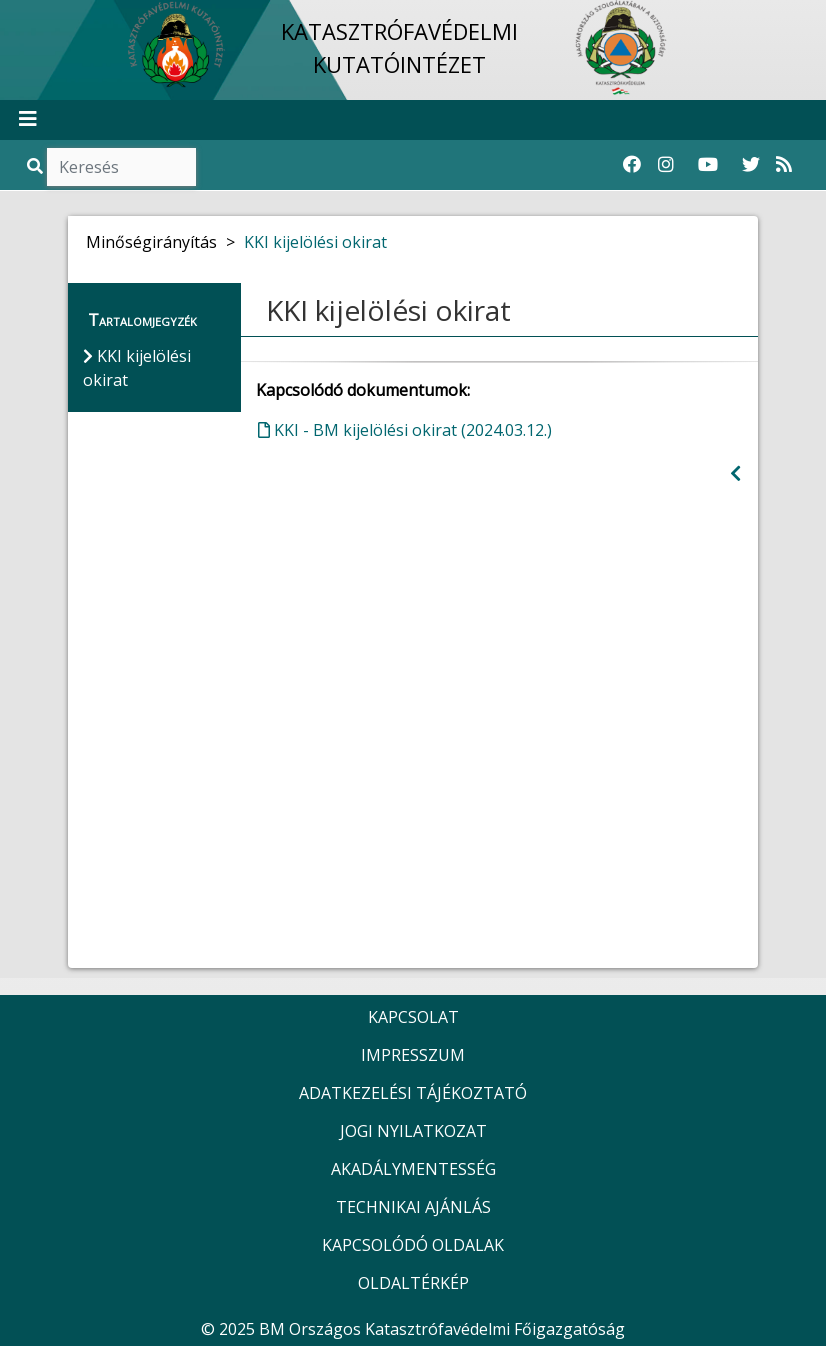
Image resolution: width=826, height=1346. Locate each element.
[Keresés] (121, 167)
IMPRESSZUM (413, 1055)
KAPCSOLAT (413, 1017)
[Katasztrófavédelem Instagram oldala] (666, 165)
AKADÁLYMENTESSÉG (413, 1169)
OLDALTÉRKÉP (413, 1283)
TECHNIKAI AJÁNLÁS (413, 1207)
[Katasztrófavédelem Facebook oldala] (632, 165)
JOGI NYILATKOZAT (413, 1131)
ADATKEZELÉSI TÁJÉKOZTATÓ (413, 1093)
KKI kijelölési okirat (315, 242)
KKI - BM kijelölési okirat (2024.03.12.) (405, 430)
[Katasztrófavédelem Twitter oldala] (751, 165)
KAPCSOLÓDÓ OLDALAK (413, 1245)
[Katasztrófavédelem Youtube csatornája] (708, 165)
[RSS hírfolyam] (784, 165)
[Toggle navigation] (28, 120)
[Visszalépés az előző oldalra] (735, 473)
